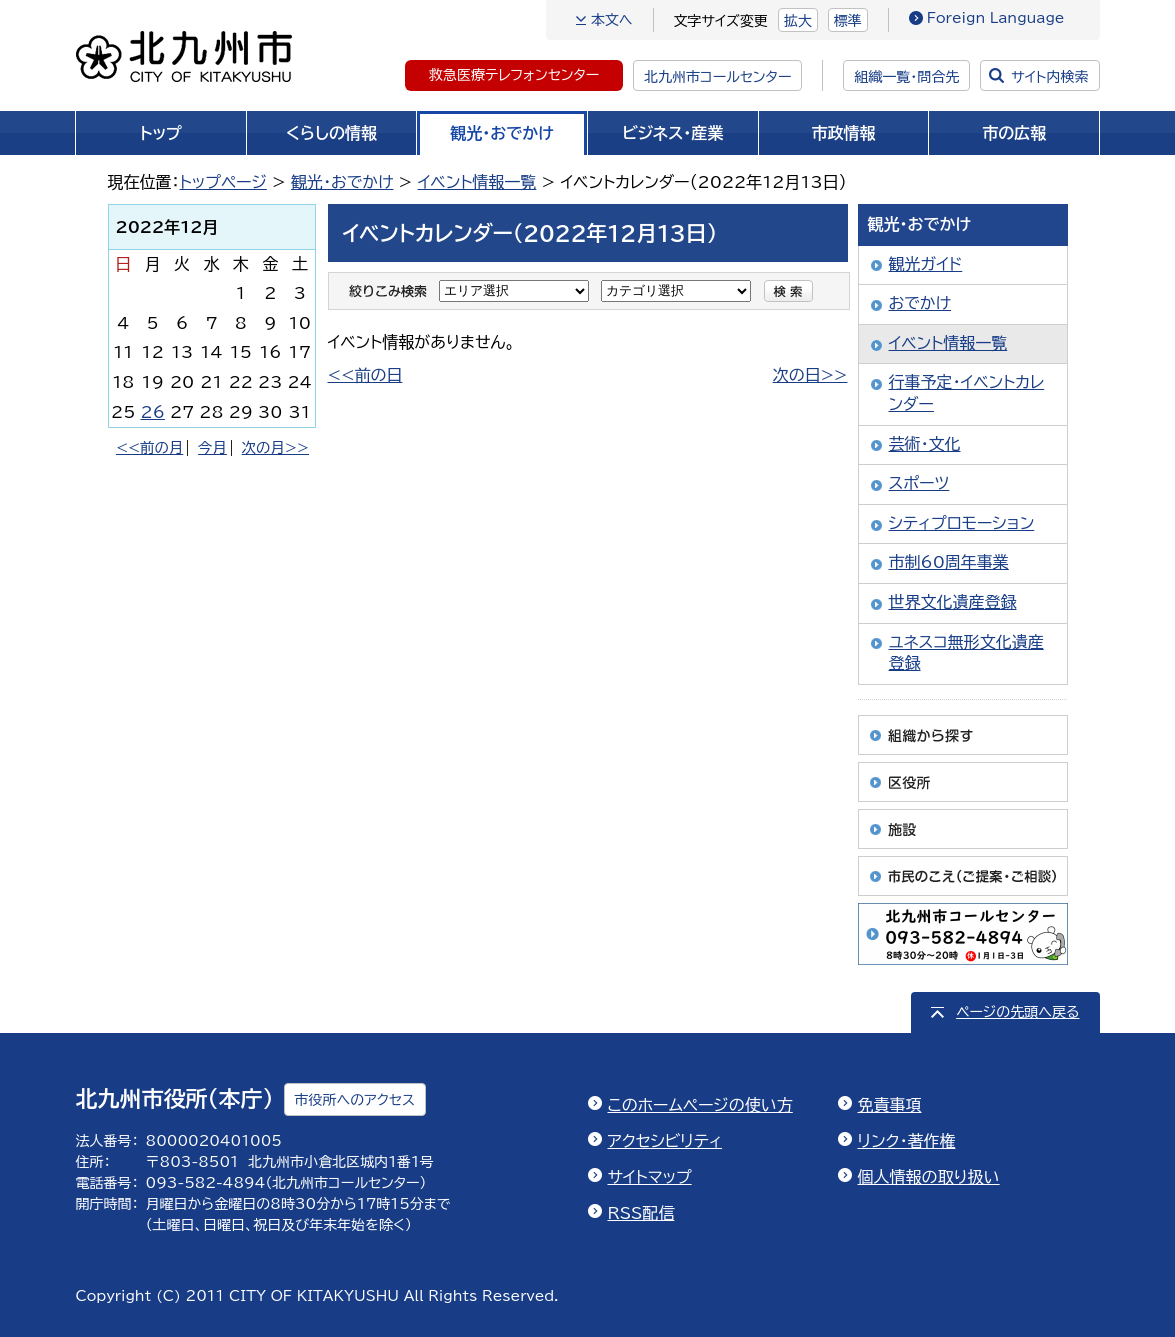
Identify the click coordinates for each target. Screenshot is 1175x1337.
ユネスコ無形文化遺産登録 (966, 653)
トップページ (223, 182)
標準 (848, 21)
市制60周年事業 (949, 562)
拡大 (798, 21)
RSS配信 (641, 1213)
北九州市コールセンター (717, 77)
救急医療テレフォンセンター (514, 75)
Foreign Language (996, 18)
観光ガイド (926, 264)
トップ (161, 133)
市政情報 (844, 133)
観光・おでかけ (502, 133)
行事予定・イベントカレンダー (967, 393)
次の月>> (275, 447)
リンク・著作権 (907, 1141)
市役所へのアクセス (355, 1100)
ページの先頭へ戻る (1017, 1012)
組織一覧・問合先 (906, 77)
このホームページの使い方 (700, 1105)
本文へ (612, 20)
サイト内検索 (1049, 77)
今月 (212, 447)
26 (153, 412)
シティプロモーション (962, 523)
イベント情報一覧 (477, 182)
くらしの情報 (331, 133)
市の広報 (1014, 133)
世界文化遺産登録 (953, 602)
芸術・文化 (925, 444)
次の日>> (810, 375)
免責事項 (890, 1105)
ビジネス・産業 (672, 133)
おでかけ (920, 303)
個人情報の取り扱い (929, 1177)
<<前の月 (149, 447)
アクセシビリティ (665, 1141)
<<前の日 (365, 375)
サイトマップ (650, 1177)
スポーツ (919, 483)
